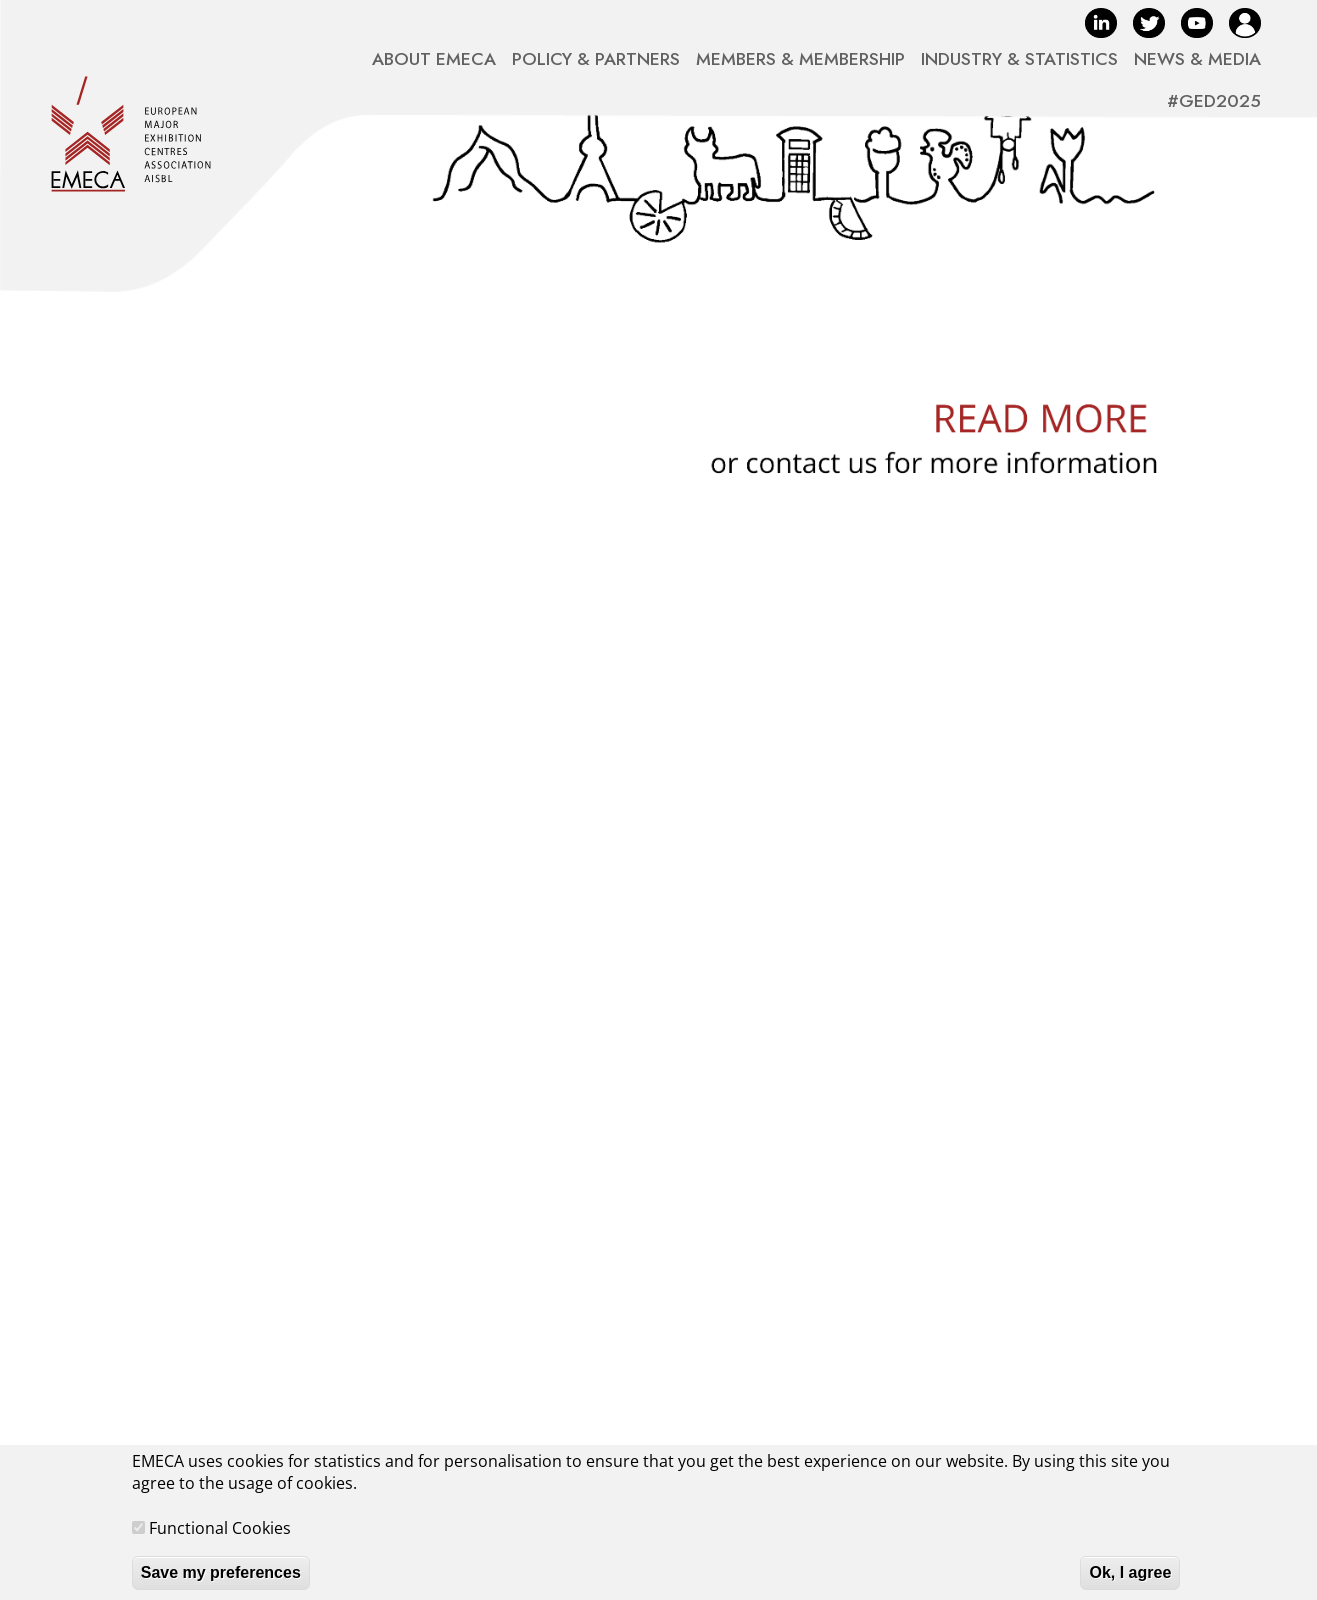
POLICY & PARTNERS (596, 59)
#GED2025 (1214, 101)
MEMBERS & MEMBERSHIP (800, 59)
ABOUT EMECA (434, 59)
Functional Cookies (220, 1538)
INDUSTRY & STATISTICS (1019, 59)
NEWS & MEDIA (1197, 59)
